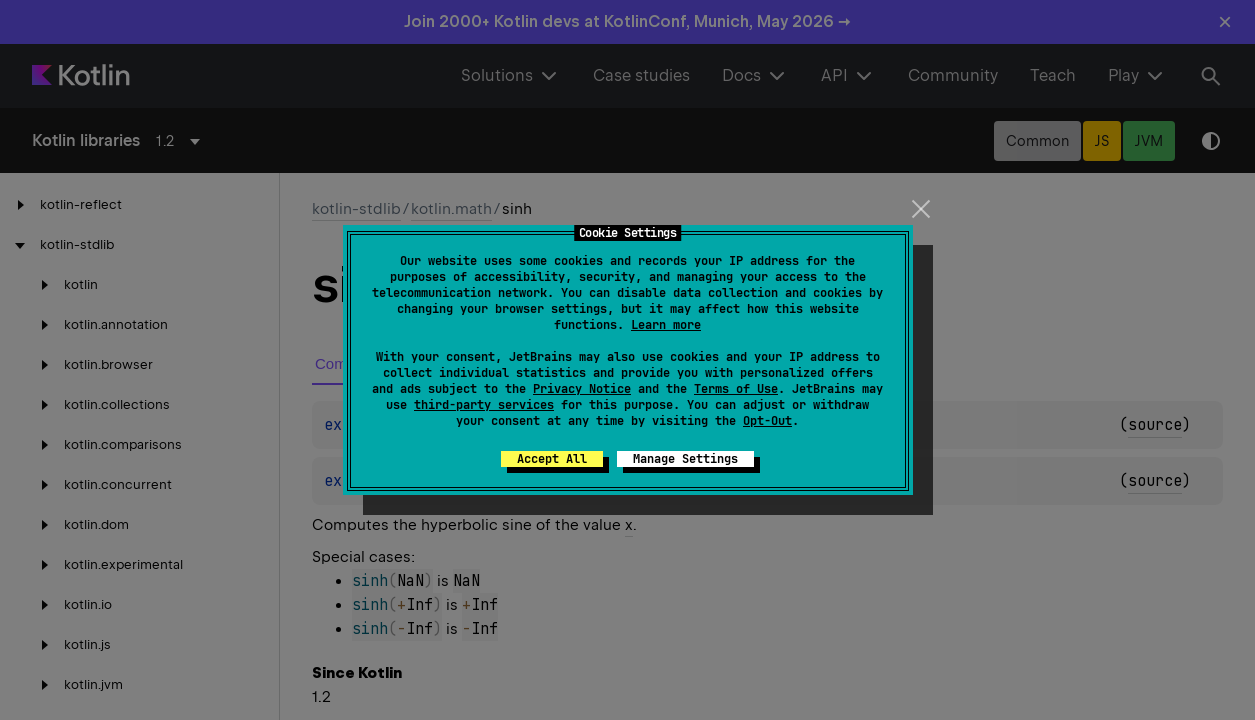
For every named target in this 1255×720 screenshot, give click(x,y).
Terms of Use (736, 389)
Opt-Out (767, 421)
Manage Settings (685, 459)
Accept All (552, 459)
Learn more (666, 325)
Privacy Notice (582, 389)
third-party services (484, 405)
